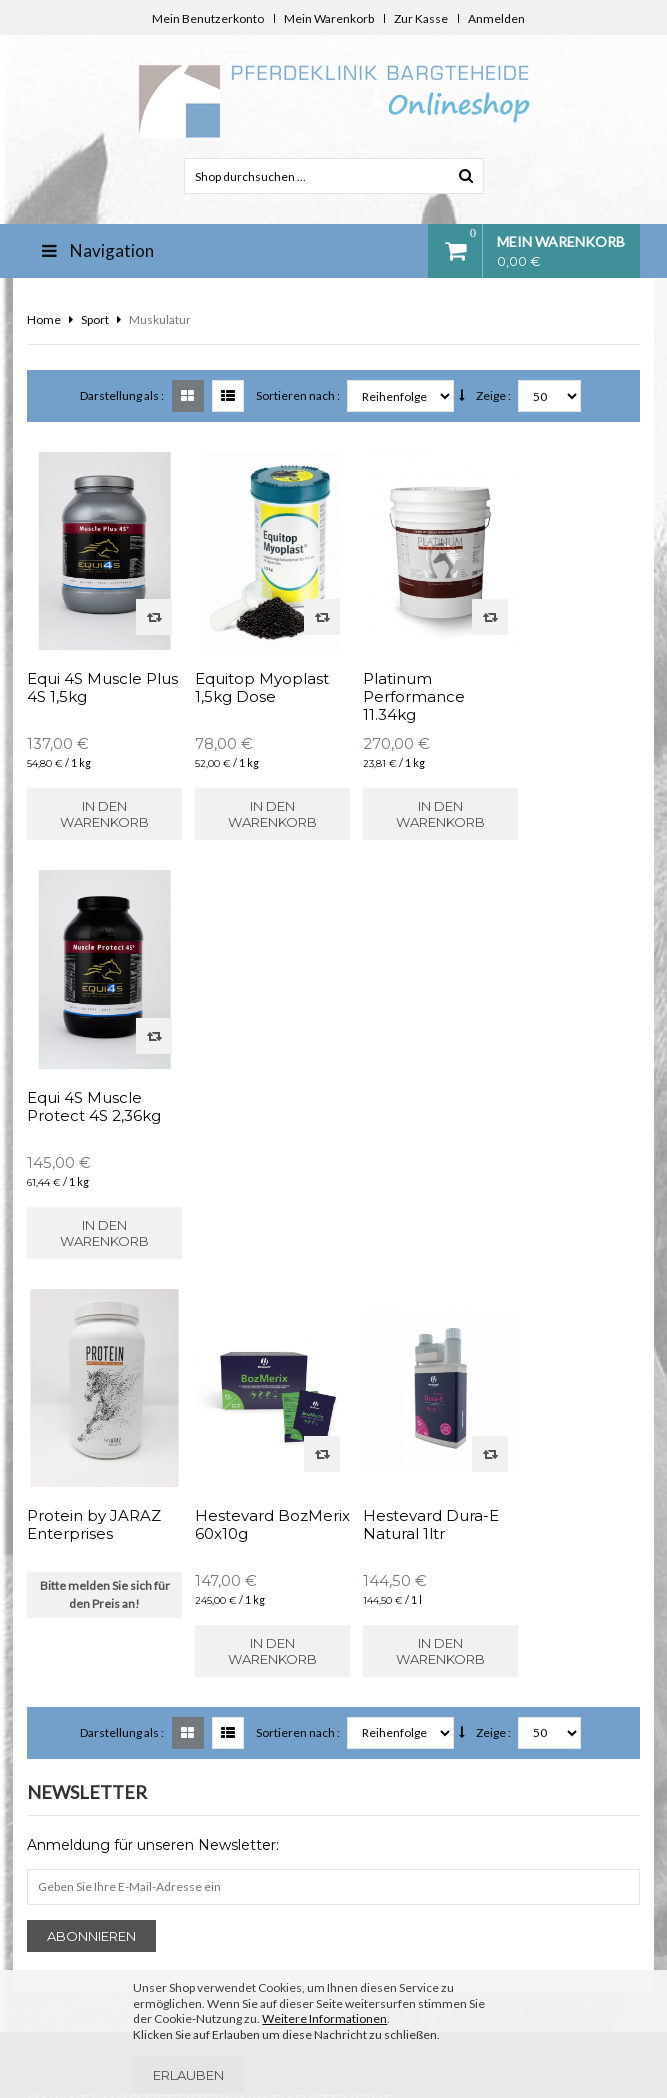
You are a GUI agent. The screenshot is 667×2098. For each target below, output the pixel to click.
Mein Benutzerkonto (208, 18)
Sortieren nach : (298, 395)
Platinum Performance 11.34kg (391, 682)
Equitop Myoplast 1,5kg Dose (250, 673)
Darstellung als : (122, 395)
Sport (95, 319)
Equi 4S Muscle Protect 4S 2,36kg (563, 673)
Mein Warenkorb (329, 18)
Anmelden (496, 18)
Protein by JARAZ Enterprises (94, 1076)
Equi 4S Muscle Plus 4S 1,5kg (84, 673)
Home (44, 319)
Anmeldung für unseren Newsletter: (153, 1397)
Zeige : (493, 395)
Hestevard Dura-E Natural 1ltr (408, 1076)
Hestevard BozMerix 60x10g (247, 1076)
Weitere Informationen (324, 2018)
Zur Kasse (421, 18)
